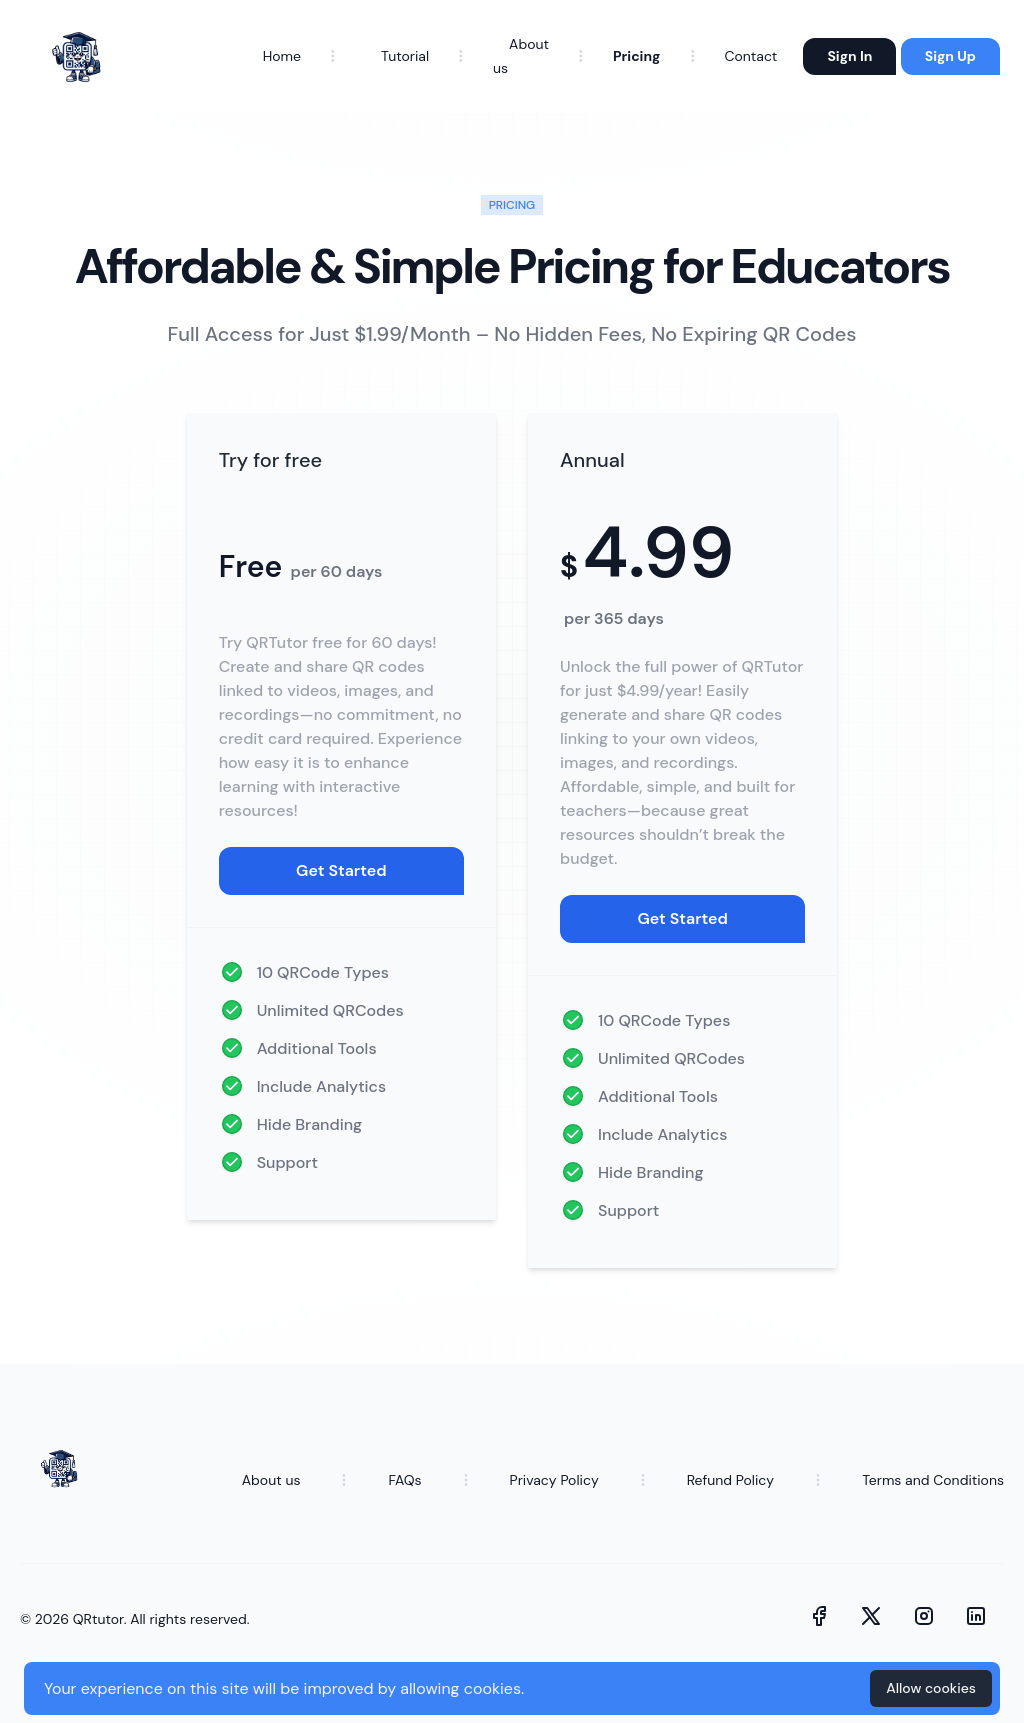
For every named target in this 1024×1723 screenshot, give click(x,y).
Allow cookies (931, 1688)
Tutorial (405, 56)
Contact (750, 56)
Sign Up (950, 56)
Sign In (849, 56)
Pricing (636, 56)
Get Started (341, 870)
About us (271, 1480)
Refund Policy (730, 1480)
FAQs (404, 1480)
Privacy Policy (554, 1480)
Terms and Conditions (933, 1480)
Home (282, 56)
